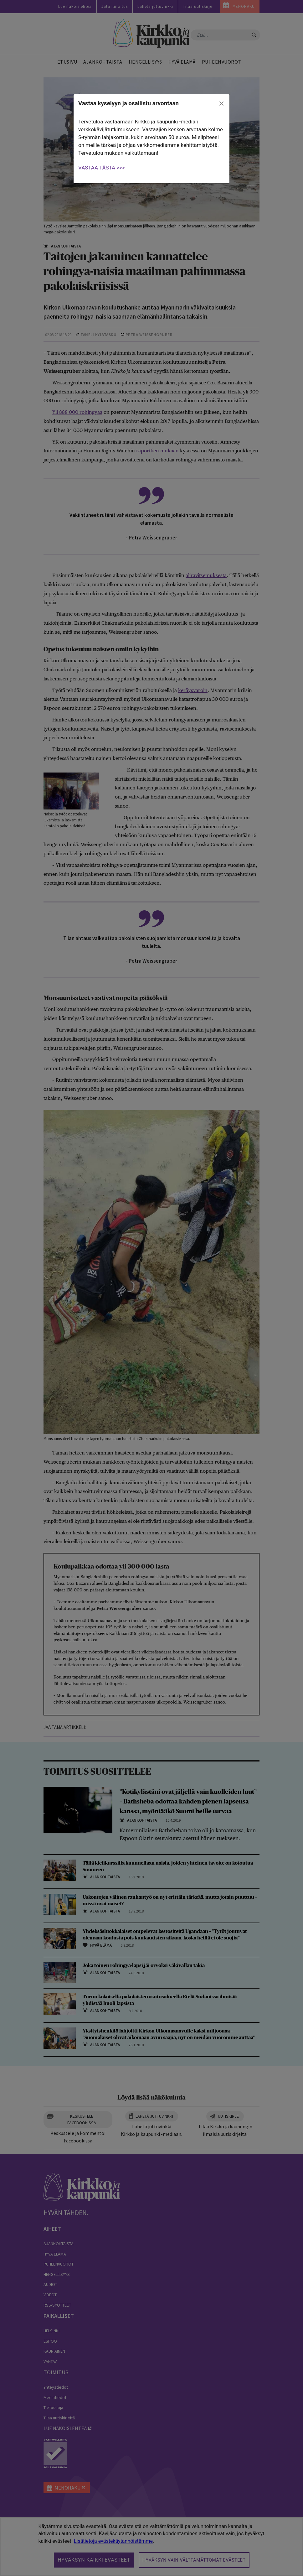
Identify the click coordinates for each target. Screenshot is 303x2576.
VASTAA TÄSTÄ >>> (101, 167)
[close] (221, 103)
